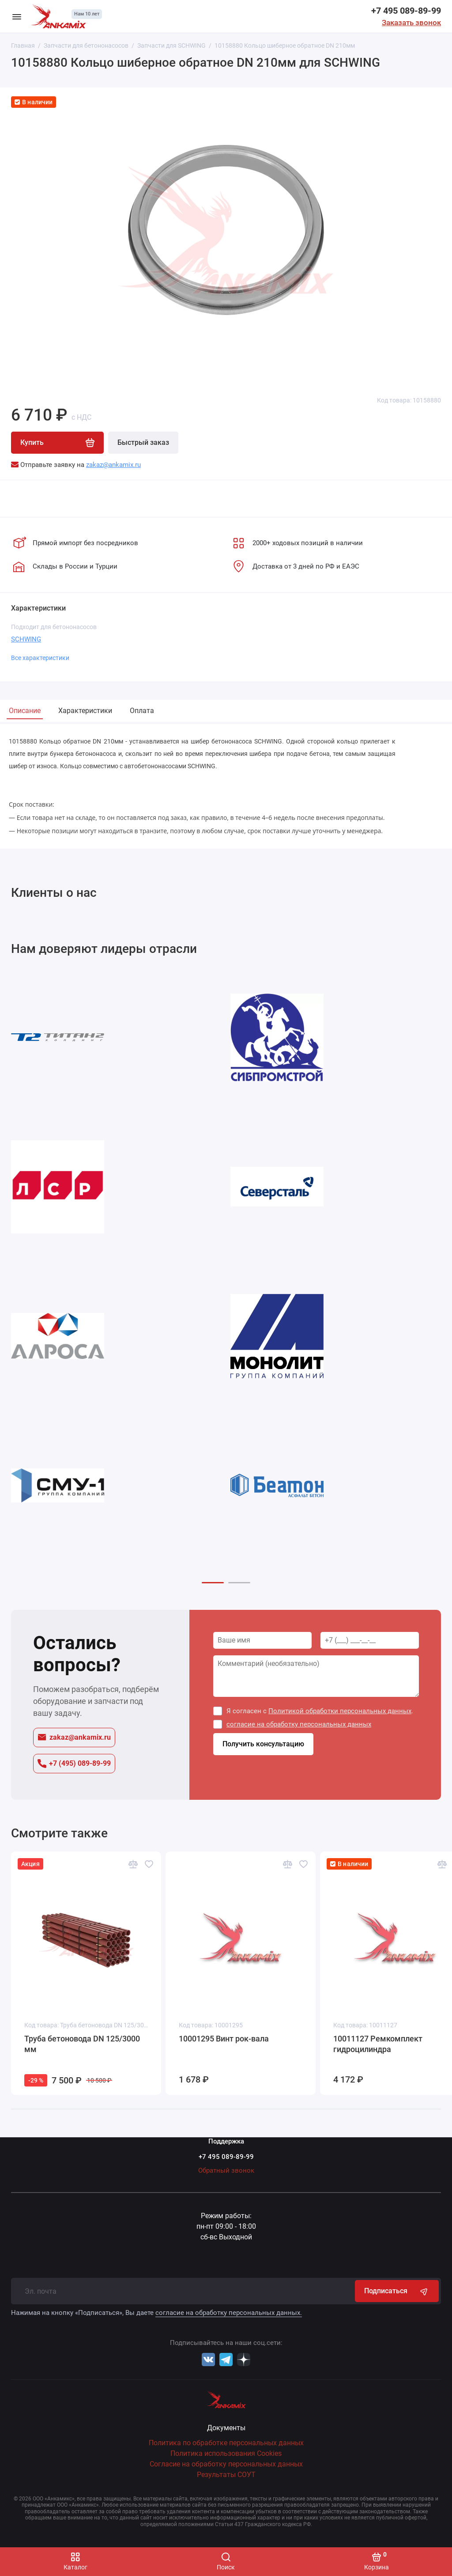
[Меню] (16, 16)
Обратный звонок (226, 2170)
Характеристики (85, 710)
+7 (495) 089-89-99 (74, 1763)
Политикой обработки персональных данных (339, 1711)
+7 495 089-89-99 (406, 10)
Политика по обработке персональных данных (226, 2443)
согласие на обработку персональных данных (298, 1724)
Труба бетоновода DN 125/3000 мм (82, 2044)
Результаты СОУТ (226, 2474)
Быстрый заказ (143, 442)
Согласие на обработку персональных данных (226, 2464)
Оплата (142, 710)
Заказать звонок (411, 22)
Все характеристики (40, 657)
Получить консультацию (263, 1744)
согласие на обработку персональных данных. (228, 2313)
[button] (213, 1582)
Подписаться (396, 2291)
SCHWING (26, 639)
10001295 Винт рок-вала (224, 2038)
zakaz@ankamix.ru (74, 1737)
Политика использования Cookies (226, 2453)
